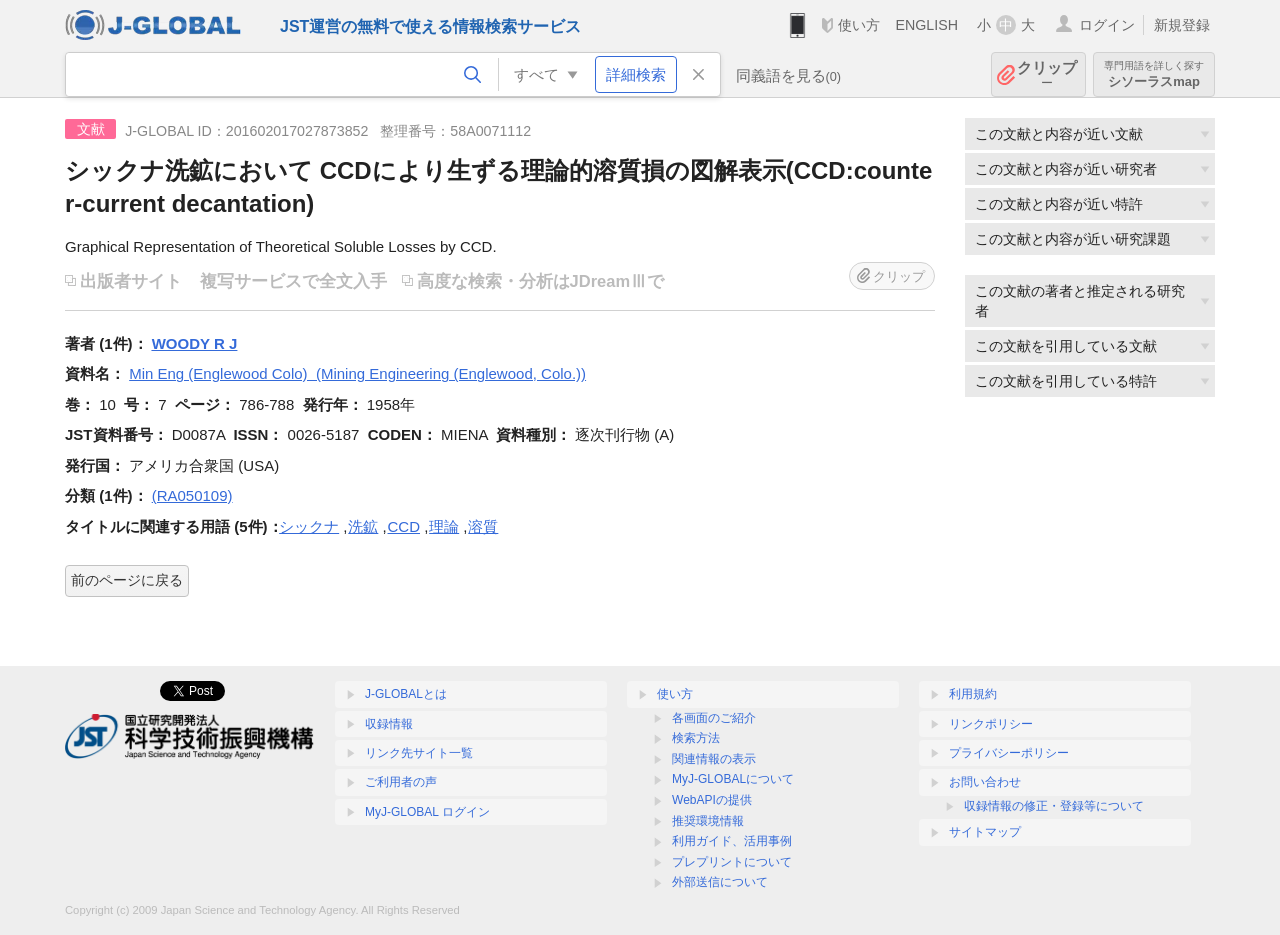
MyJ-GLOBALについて (733, 779)
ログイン (1107, 25)
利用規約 (973, 694)
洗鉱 (363, 526)
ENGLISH (926, 25)
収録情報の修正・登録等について (1054, 806)
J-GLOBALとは (406, 694)
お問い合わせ (985, 782)
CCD (404, 526)
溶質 (483, 526)
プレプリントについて (732, 862)
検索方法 (696, 738)
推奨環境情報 (708, 821)
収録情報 (389, 724)
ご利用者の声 (401, 782)
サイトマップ (985, 832)
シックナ (309, 526)
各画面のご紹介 (714, 718)
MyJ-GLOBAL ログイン (427, 812)
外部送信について (720, 882)
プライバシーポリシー (1009, 753)
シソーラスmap (1154, 74)
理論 (444, 526)
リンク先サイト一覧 (419, 753)
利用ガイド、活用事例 (732, 841)
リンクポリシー (991, 724)
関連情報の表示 (714, 759)
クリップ (1047, 74)
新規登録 (1182, 25)
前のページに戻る (127, 580)
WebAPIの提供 (712, 800)
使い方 (859, 25)
